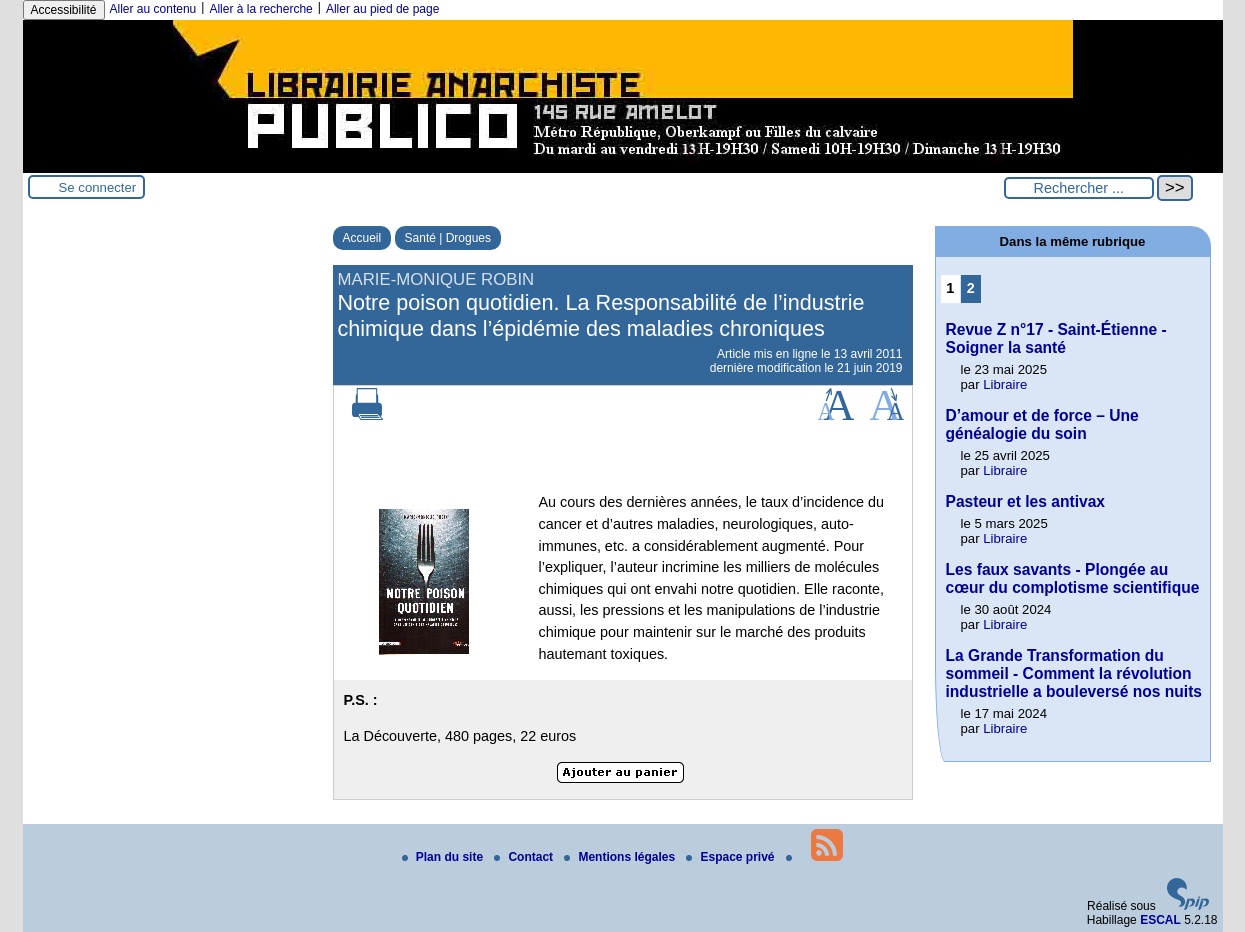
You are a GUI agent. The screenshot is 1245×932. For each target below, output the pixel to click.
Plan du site (444, 857)
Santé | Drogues (448, 238)
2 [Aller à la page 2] (971, 288)
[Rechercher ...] (1079, 188)
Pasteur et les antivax (1026, 501)
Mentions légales (621, 857)
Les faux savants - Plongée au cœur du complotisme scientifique (1073, 578)
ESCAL (1160, 920)
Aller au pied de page (382, 9)
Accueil (362, 238)
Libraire (1005, 384)
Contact (525, 857)
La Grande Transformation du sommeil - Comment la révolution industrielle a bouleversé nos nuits (1074, 673)
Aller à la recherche (260, 9)
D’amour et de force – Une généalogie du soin (1042, 424)
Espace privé (731, 857)
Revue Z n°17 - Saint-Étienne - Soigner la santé (1056, 338)
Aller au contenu (153, 9)
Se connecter (98, 187)
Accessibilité (64, 10)
